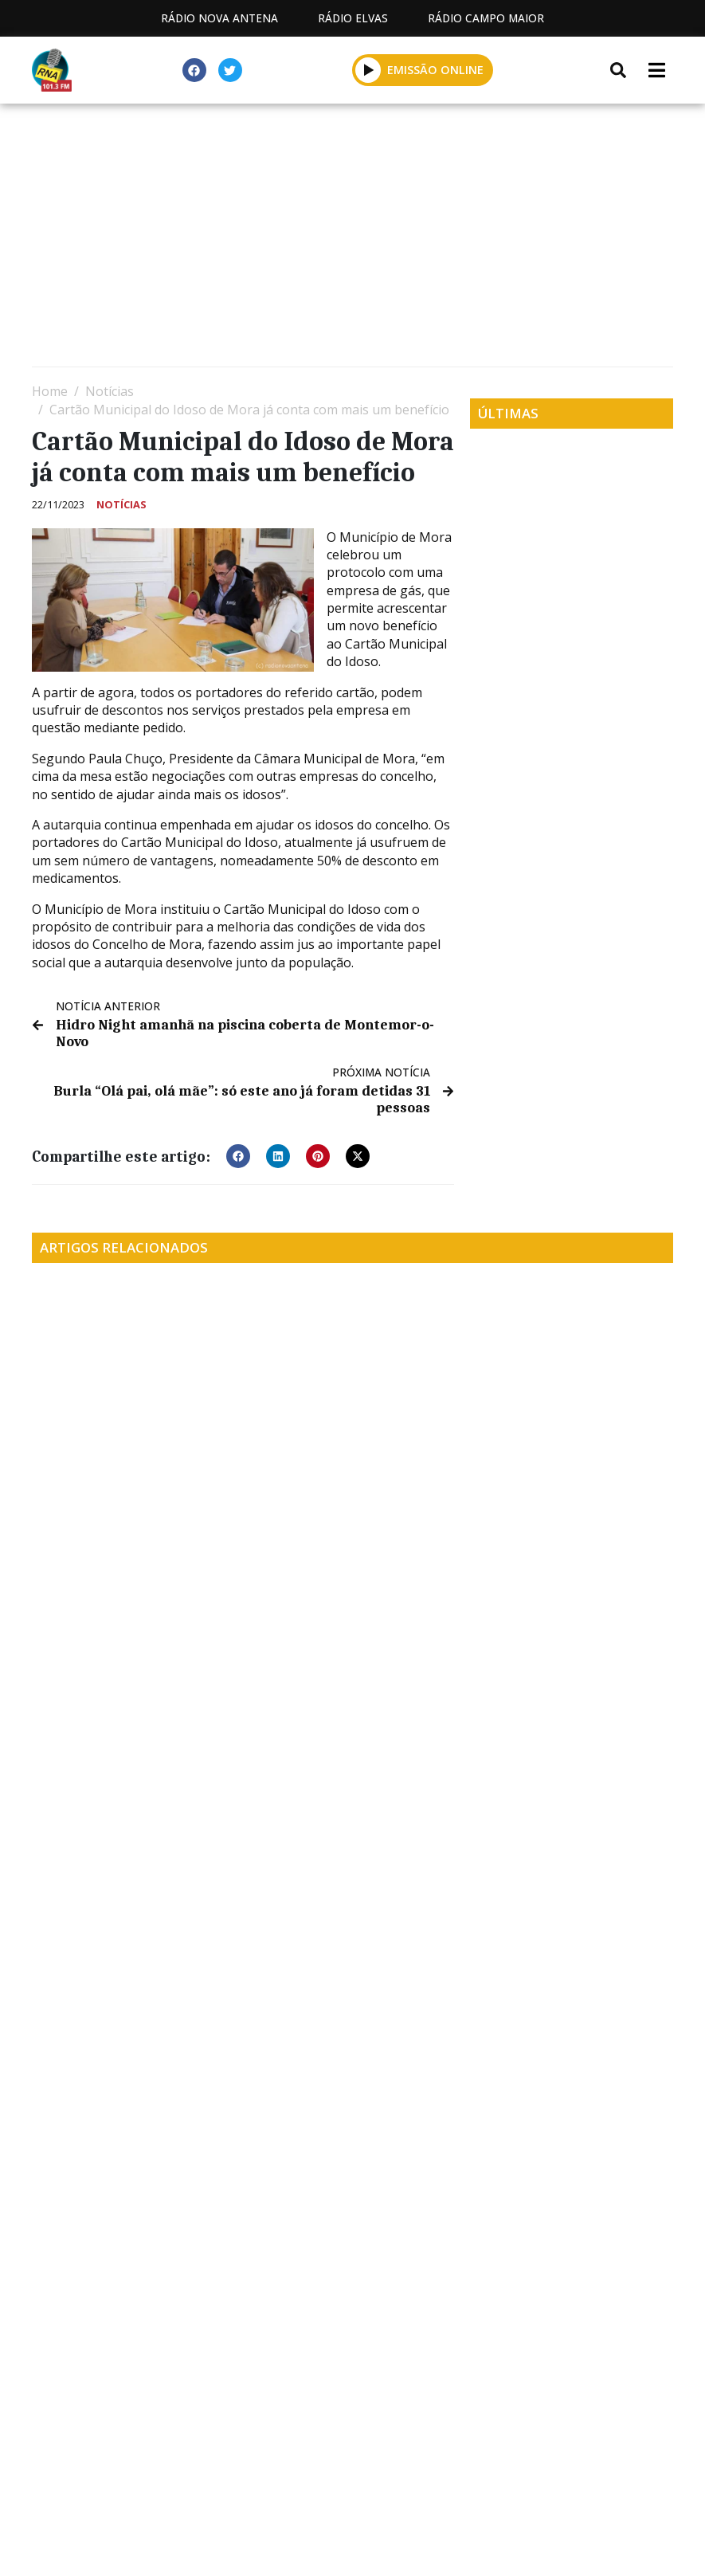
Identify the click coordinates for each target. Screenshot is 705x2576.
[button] (238, 1152)
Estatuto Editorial (228, 2459)
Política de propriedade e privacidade (352, 2477)
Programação (377, 2459)
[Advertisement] (352, 239)
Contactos (502, 2459)
